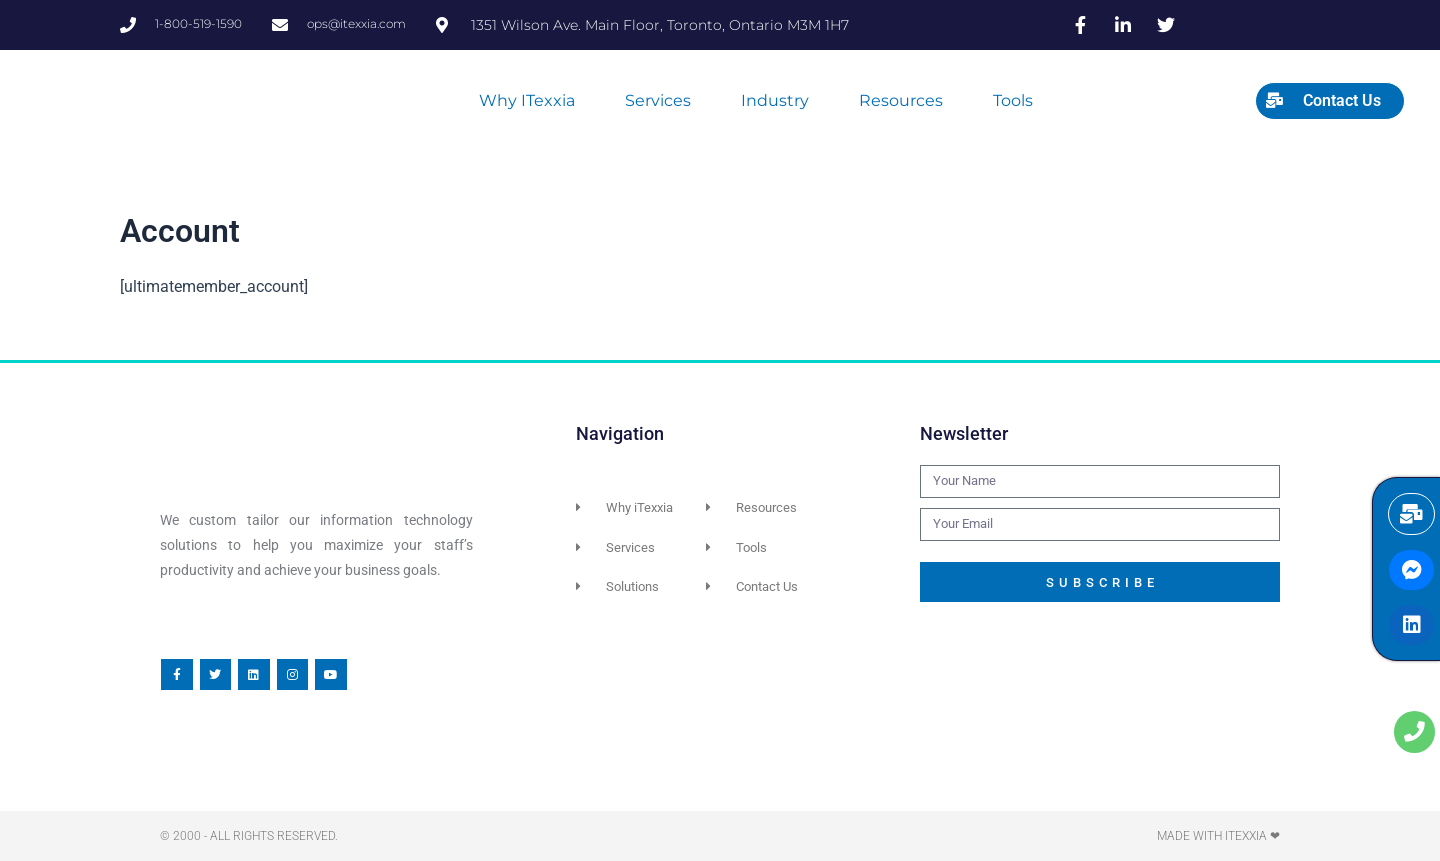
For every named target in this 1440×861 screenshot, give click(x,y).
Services (658, 100)
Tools (1013, 100)
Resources (901, 100)
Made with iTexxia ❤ (1218, 836)
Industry (775, 100)
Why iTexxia (527, 100)
